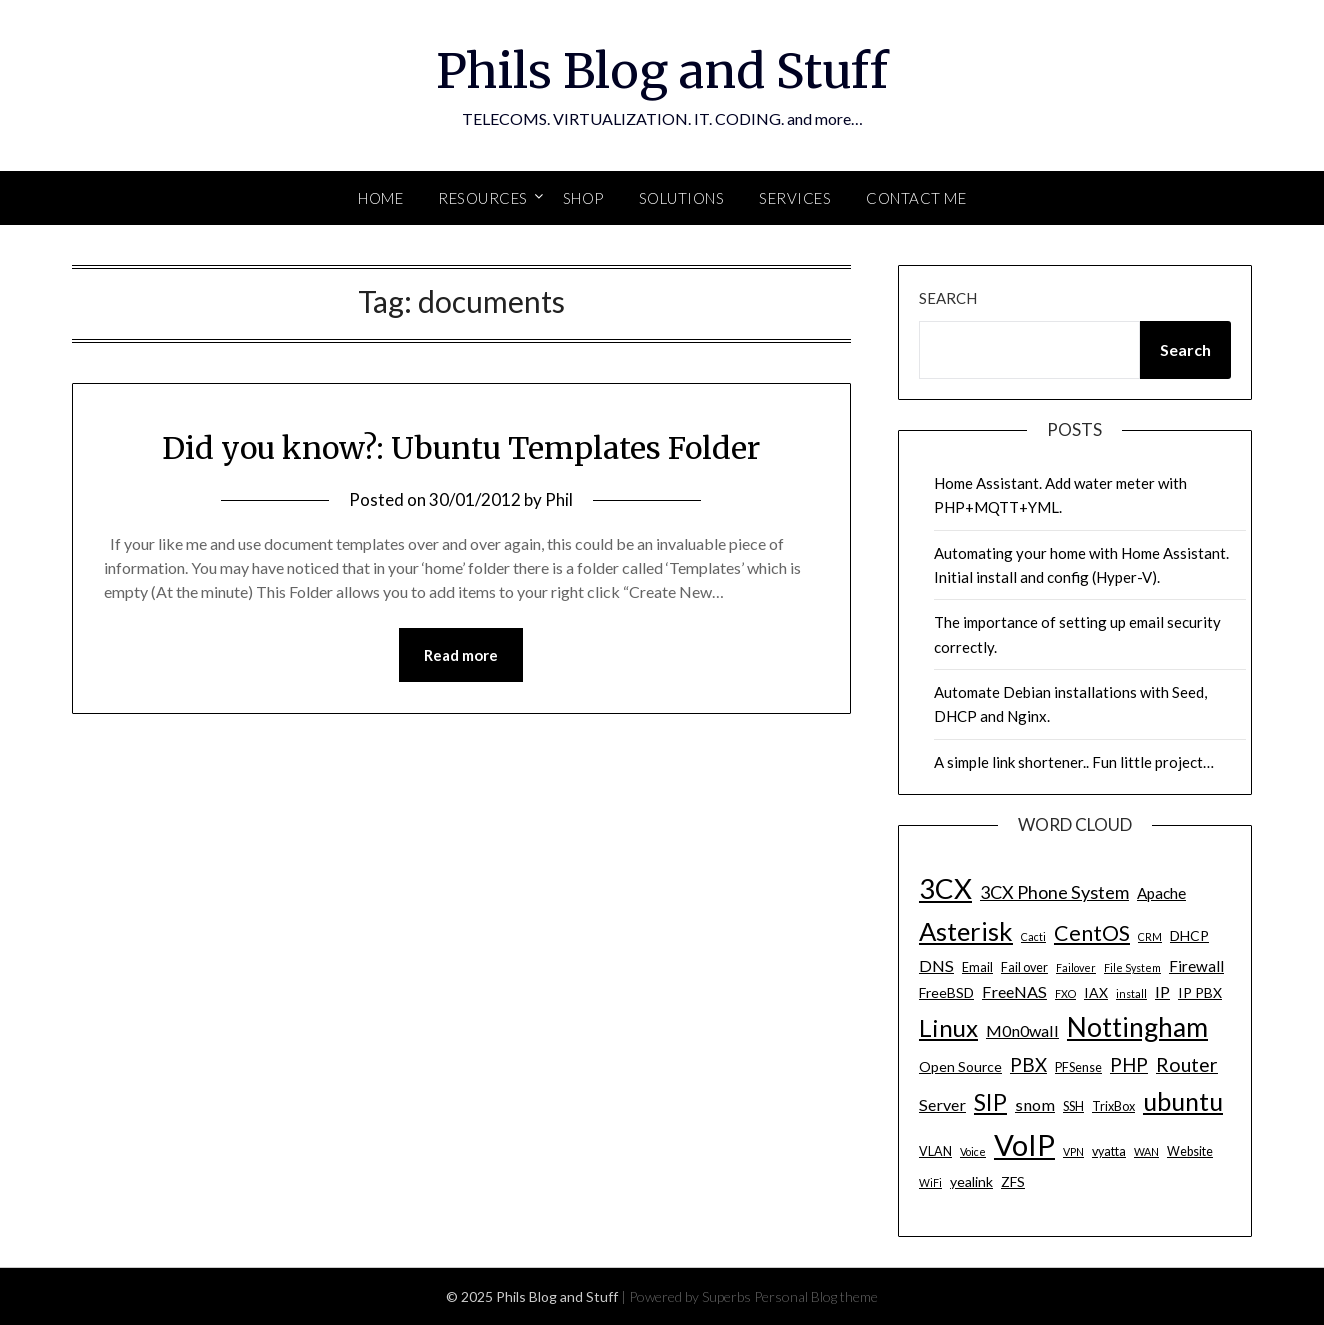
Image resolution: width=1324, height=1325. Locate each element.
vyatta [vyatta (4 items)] (1109, 1151)
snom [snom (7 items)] (1035, 1104)
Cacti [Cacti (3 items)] (1033, 936)
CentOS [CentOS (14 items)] (1092, 933)
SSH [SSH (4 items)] (1073, 1106)
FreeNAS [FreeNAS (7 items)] (1014, 991)
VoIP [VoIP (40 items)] (1024, 1144)
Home (380, 198)
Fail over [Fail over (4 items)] (1024, 967)
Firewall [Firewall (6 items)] (1196, 966)
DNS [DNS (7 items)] (936, 965)
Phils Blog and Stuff (662, 71)
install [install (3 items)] (1131, 993)
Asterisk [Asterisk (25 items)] (966, 931)
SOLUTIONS (682, 198)
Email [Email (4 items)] (977, 967)
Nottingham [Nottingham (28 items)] (1137, 1027)
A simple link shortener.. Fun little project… (1074, 762)
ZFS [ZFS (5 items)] (1013, 1181)
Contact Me (916, 198)
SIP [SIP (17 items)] (990, 1102)
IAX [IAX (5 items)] (1096, 992)
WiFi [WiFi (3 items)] (930, 1182)
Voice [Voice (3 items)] (973, 1151)
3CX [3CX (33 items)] (945, 888)
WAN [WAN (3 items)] (1146, 1151)
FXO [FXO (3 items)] (1065, 993)
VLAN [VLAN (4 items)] (935, 1151)
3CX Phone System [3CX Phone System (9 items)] (1054, 892)
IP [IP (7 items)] (1162, 991)
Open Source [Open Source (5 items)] (960, 1066)
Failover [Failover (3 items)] (1076, 967)
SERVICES (795, 198)
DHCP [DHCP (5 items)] (1189, 935)
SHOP (583, 198)
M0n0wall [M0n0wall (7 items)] (1022, 1030)
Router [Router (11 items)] (1187, 1064)
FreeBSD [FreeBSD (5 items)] (946, 992)
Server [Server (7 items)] (942, 1104)
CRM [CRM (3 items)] (1150, 936)
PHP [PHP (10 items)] (1129, 1064)
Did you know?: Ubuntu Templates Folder (461, 448)
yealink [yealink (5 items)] (971, 1181)
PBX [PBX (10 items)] (1028, 1064)
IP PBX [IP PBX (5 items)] (1200, 992)
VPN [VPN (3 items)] (1073, 1151)
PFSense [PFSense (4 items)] (1078, 1067)
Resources (483, 198)
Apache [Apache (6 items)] (1161, 893)
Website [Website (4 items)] (1190, 1151)
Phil (559, 499)
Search (948, 298)
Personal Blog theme (816, 1296)
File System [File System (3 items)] (1132, 967)
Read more (461, 655)
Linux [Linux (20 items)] (948, 1027)
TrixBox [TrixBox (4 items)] (1113, 1106)
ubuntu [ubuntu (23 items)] (1183, 1101)
